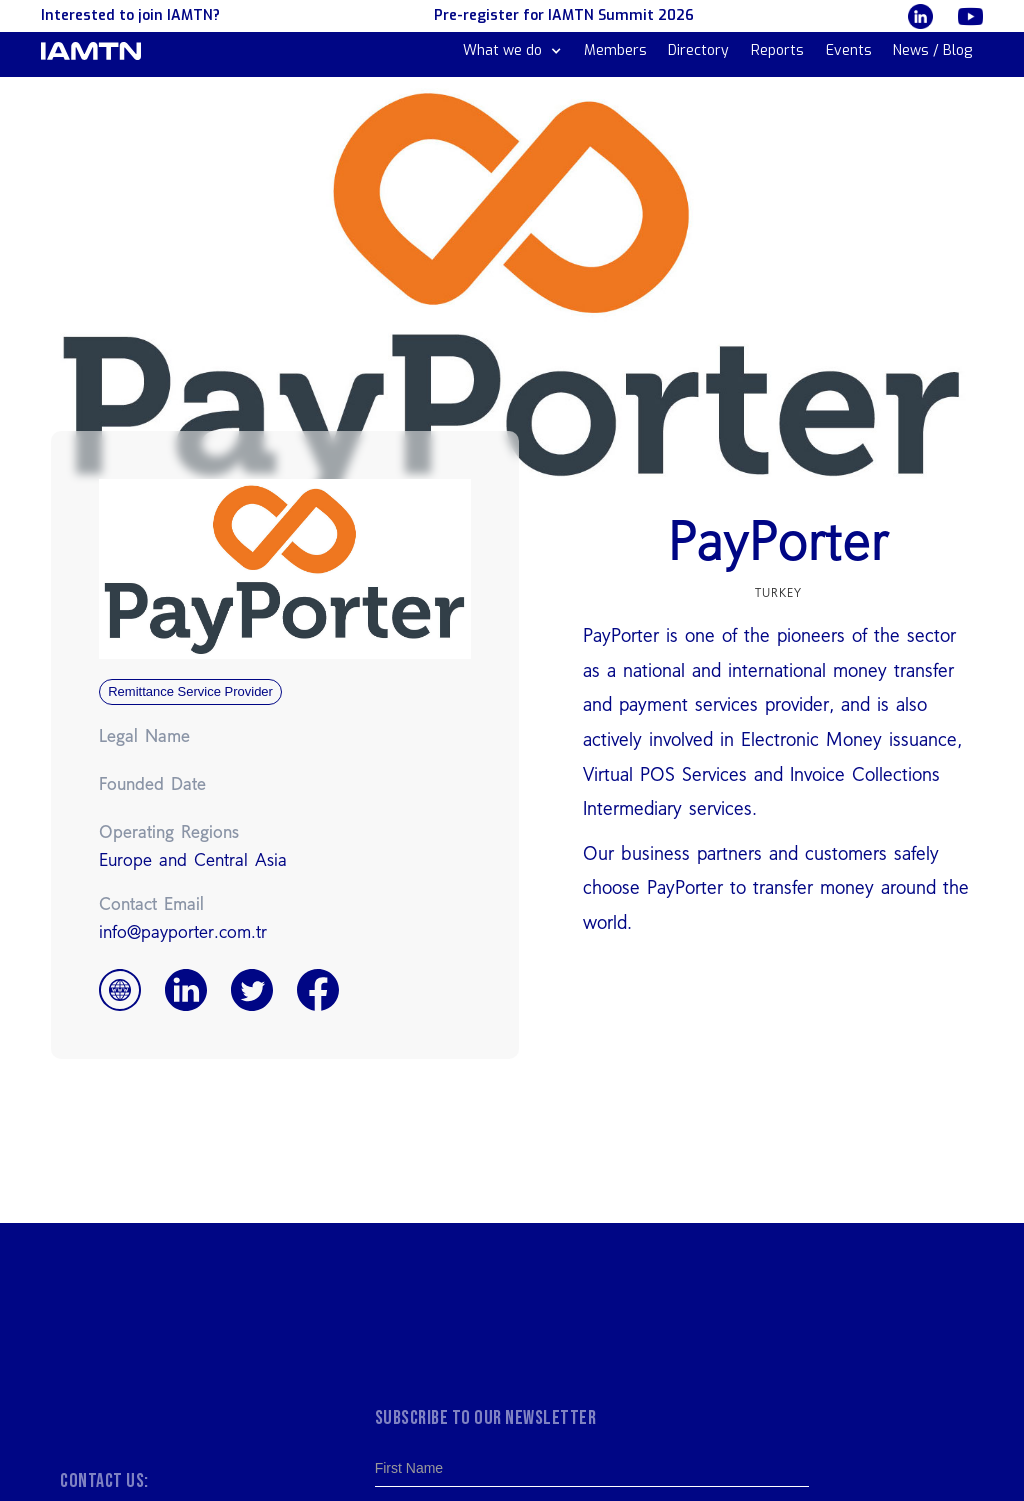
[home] (91, 51)
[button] (512, 51)
